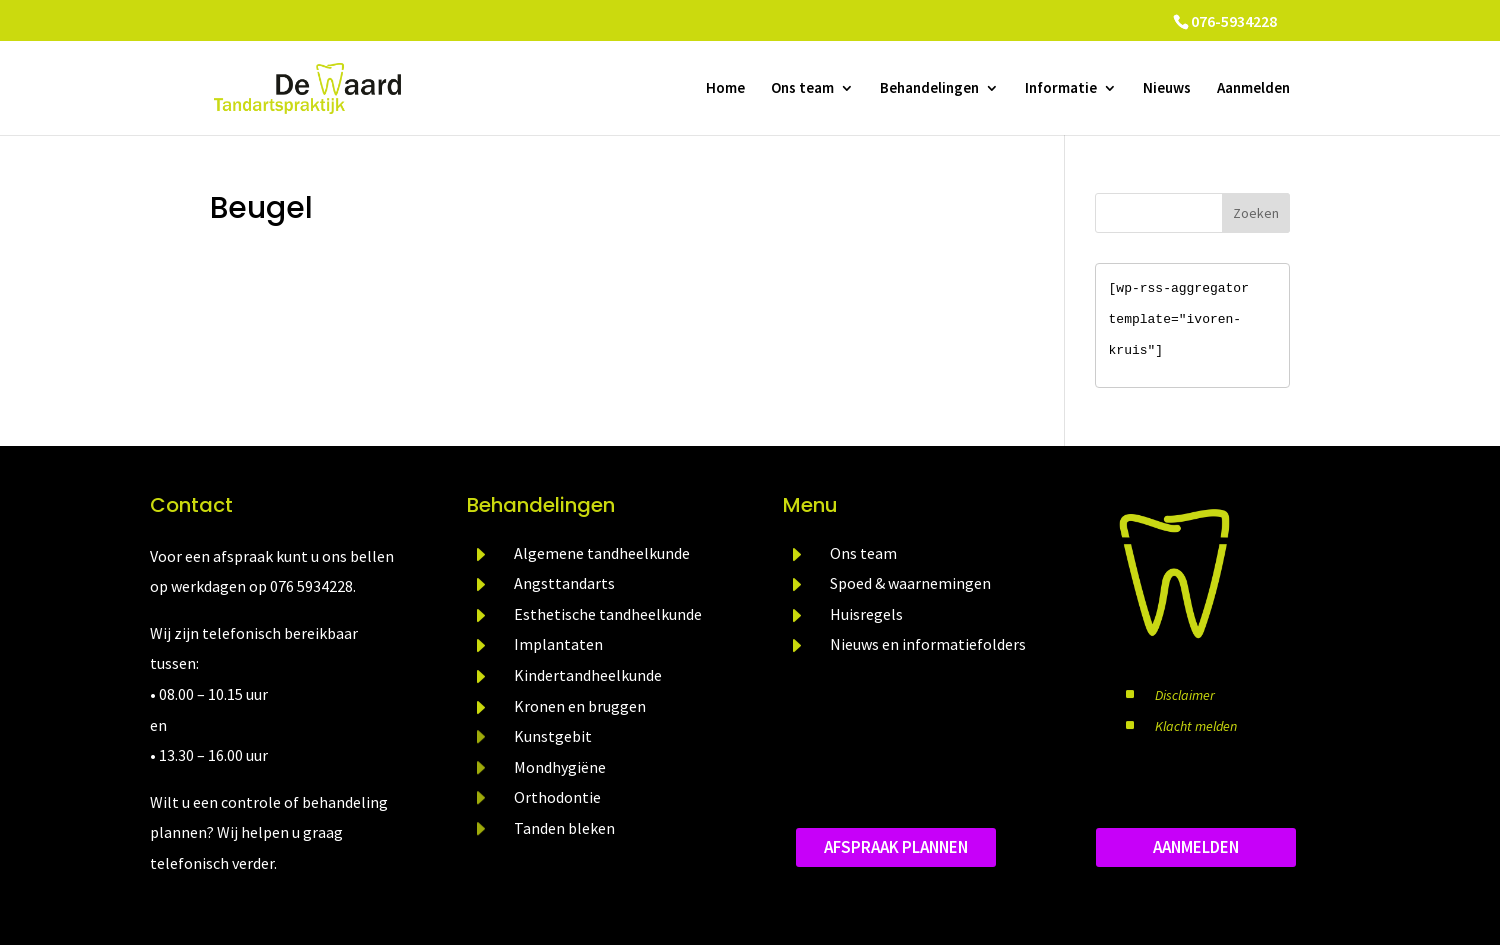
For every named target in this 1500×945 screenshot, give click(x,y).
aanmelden (1196, 847)
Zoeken (1256, 213)
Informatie (1061, 89)
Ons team (802, 89)
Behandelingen (929, 89)
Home (725, 89)
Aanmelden (1253, 89)
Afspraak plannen (896, 847)
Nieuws (1167, 89)
